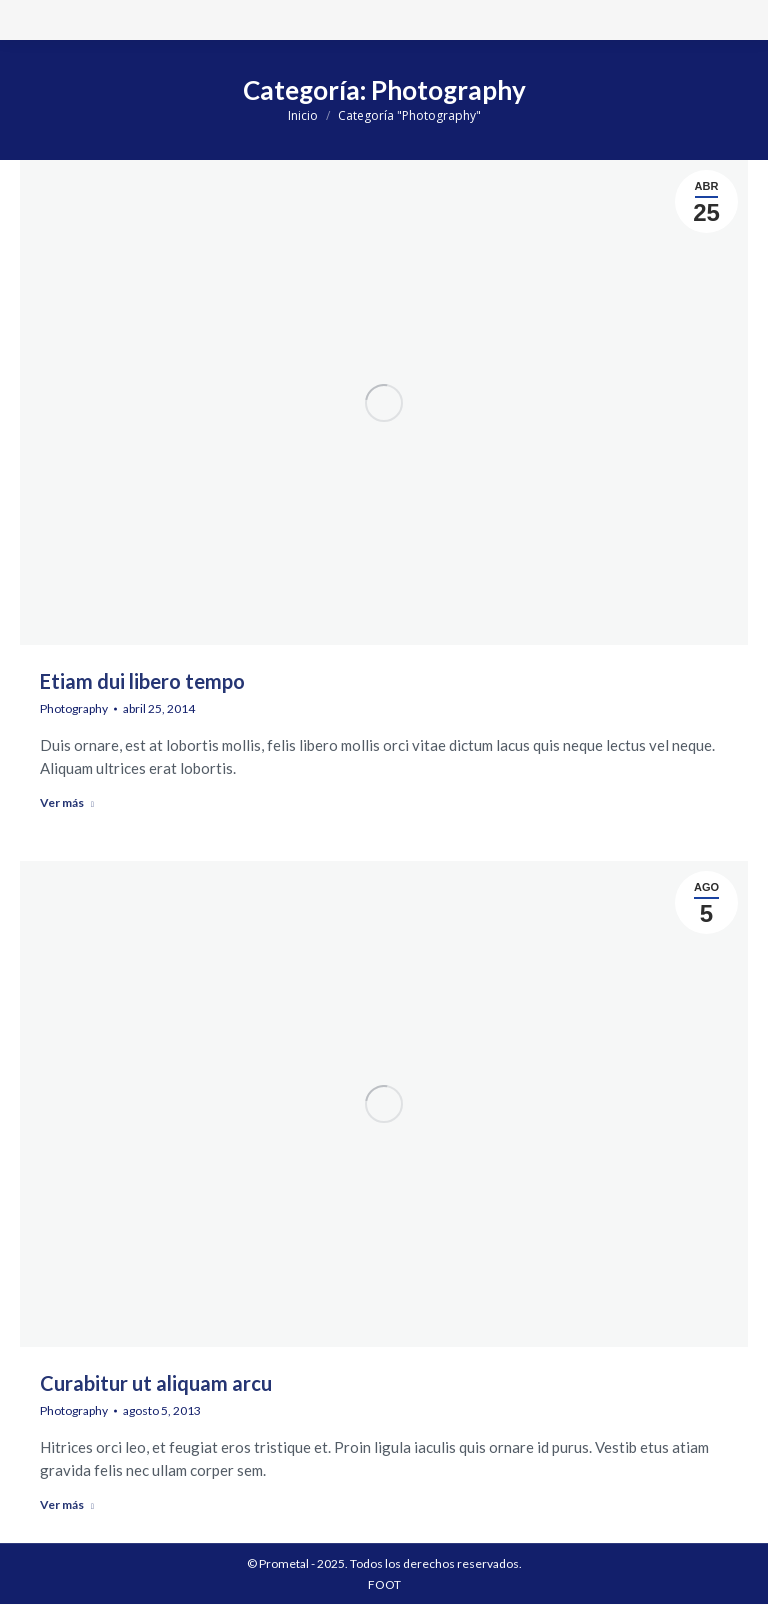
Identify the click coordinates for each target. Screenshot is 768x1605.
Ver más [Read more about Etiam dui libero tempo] (67, 802)
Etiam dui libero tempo (142, 681)
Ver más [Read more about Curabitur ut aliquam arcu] (67, 1504)
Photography (74, 708)
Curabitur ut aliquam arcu (156, 1383)
